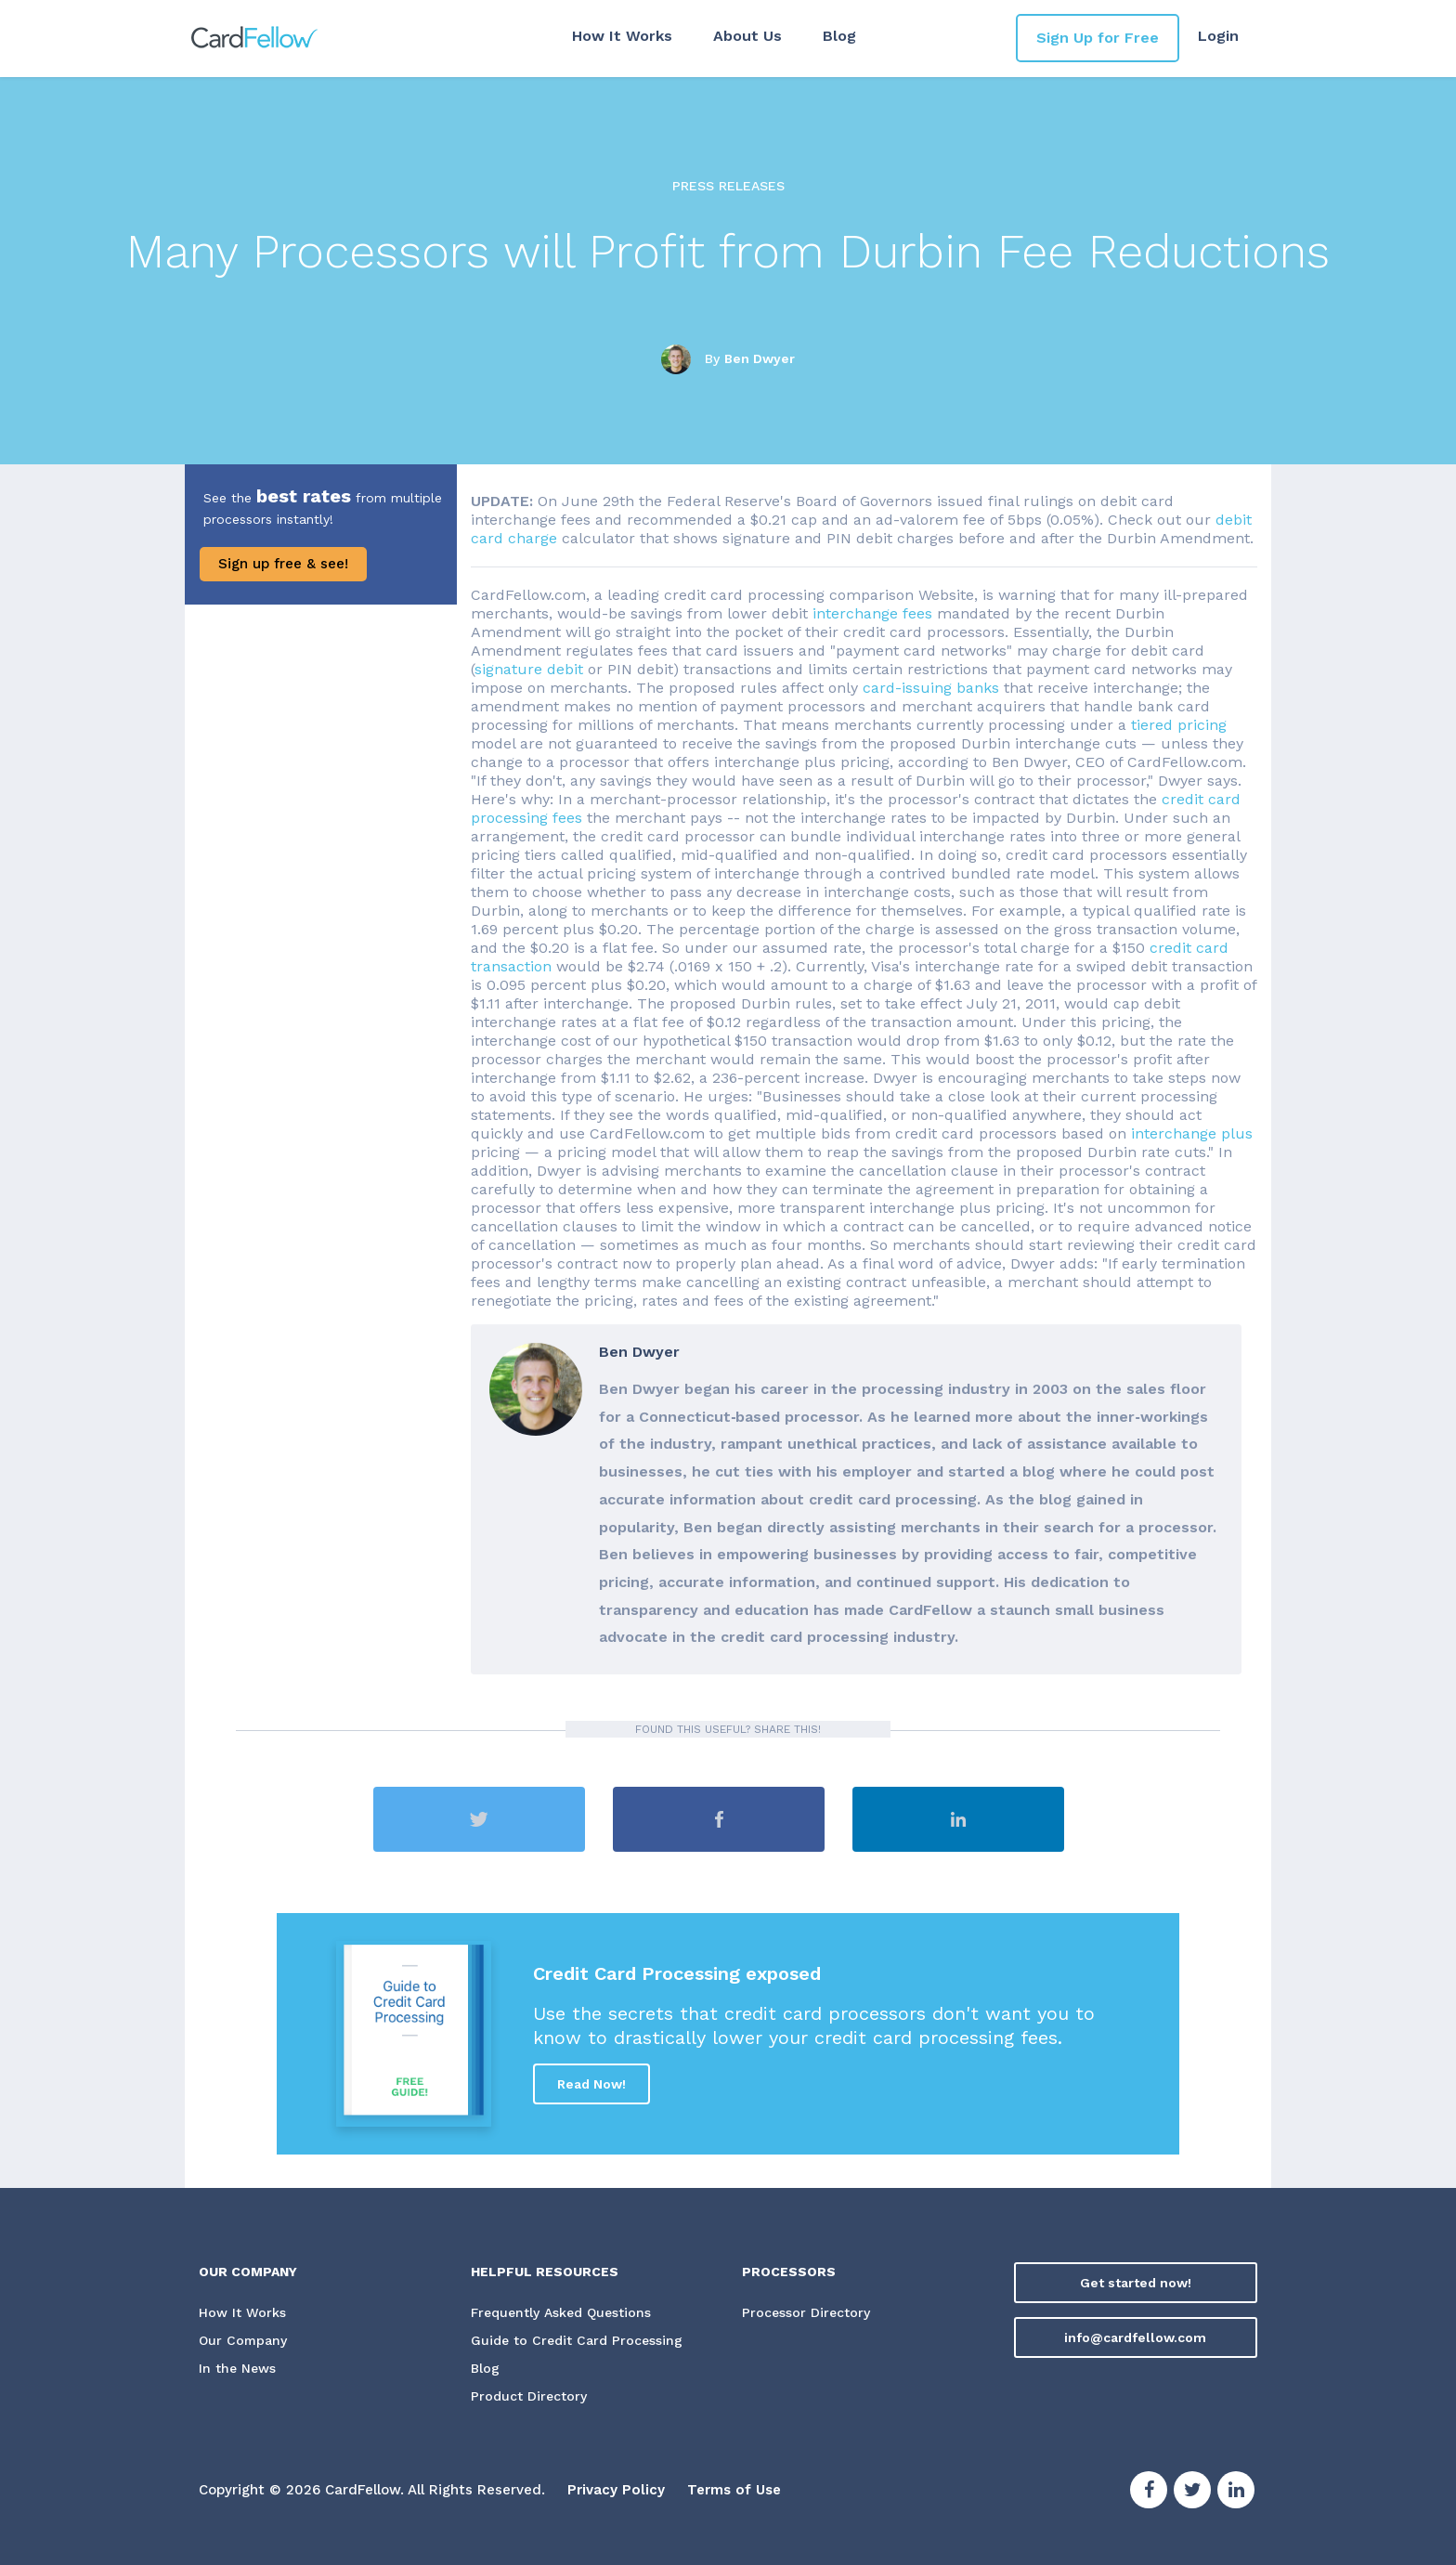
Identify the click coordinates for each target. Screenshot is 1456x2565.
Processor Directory (806, 2313)
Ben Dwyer (759, 358)
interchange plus (1192, 1133)
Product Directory (529, 2396)
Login (1218, 36)
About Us (747, 36)
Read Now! (591, 2084)
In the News (237, 2369)
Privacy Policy (616, 2490)
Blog (839, 36)
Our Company (243, 2341)
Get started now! (1135, 2282)
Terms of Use (734, 2490)
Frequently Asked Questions (561, 2313)
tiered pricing (1179, 725)
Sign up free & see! (283, 563)
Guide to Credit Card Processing (576, 2341)
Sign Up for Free (1097, 37)
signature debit (528, 669)
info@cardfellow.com (1135, 2337)
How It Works (622, 36)
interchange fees (872, 613)
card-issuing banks (931, 688)
